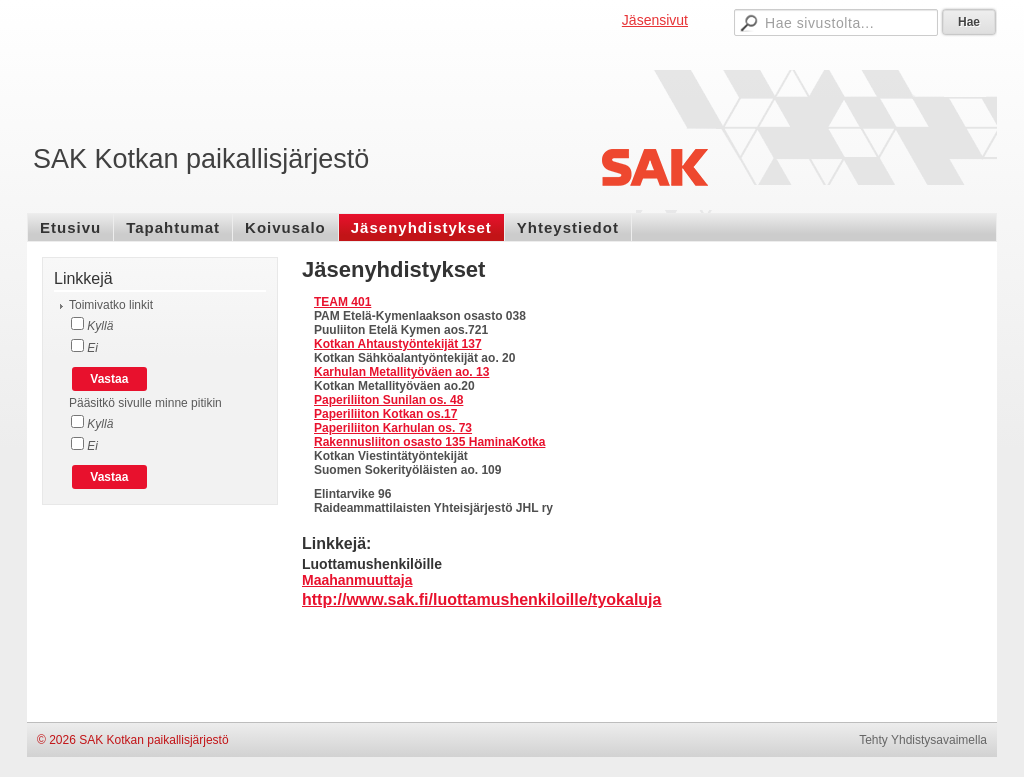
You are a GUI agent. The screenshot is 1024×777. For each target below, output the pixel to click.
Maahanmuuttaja (357, 580)
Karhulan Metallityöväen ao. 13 (401, 372)
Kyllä (98, 326)
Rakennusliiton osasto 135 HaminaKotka (429, 442)
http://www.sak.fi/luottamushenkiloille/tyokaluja (481, 599)
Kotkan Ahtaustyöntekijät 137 (398, 344)
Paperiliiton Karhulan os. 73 (393, 428)
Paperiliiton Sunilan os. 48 (388, 400)
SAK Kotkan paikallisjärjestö (201, 159)
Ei (91, 348)
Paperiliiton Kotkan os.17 (385, 414)
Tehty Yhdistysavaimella (923, 740)
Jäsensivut (655, 20)
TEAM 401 (342, 302)
